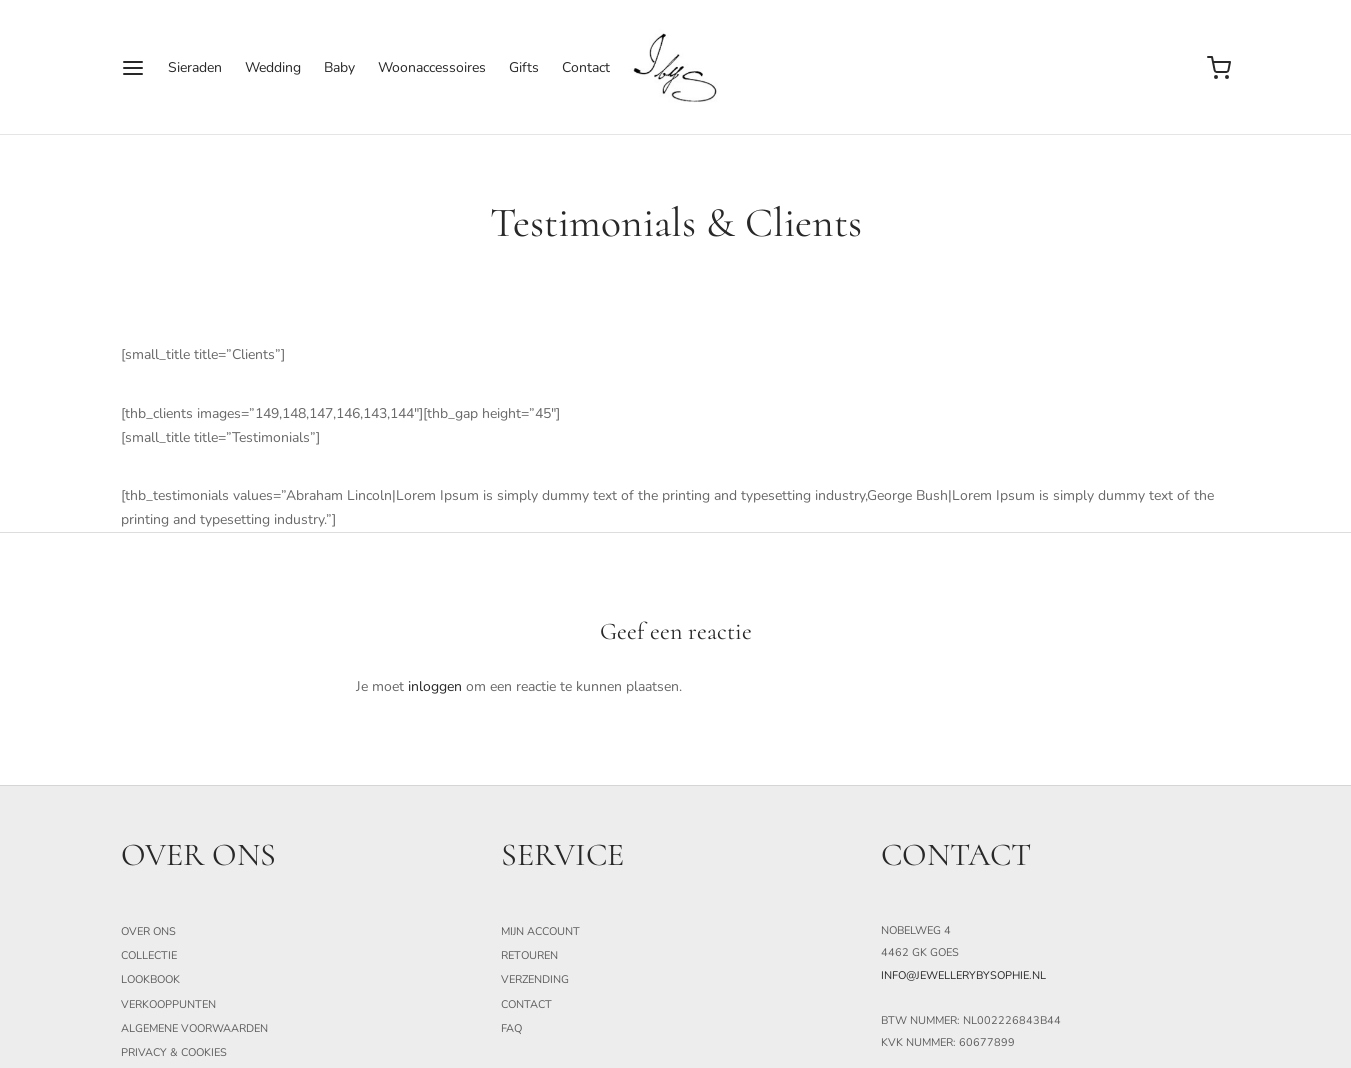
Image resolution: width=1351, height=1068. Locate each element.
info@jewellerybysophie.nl (963, 975)
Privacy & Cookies (174, 1052)
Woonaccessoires (432, 67)
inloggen (435, 686)
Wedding (273, 67)
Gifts (524, 67)
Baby (339, 67)
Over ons (148, 931)
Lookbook (150, 979)
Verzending (535, 979)
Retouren (529, 955)
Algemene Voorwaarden (194, 1028)
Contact (586, 67)
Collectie (149, 955)
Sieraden (195, 67)
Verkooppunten (168, 1004)
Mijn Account (540, 931)
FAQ (511, 1028)
